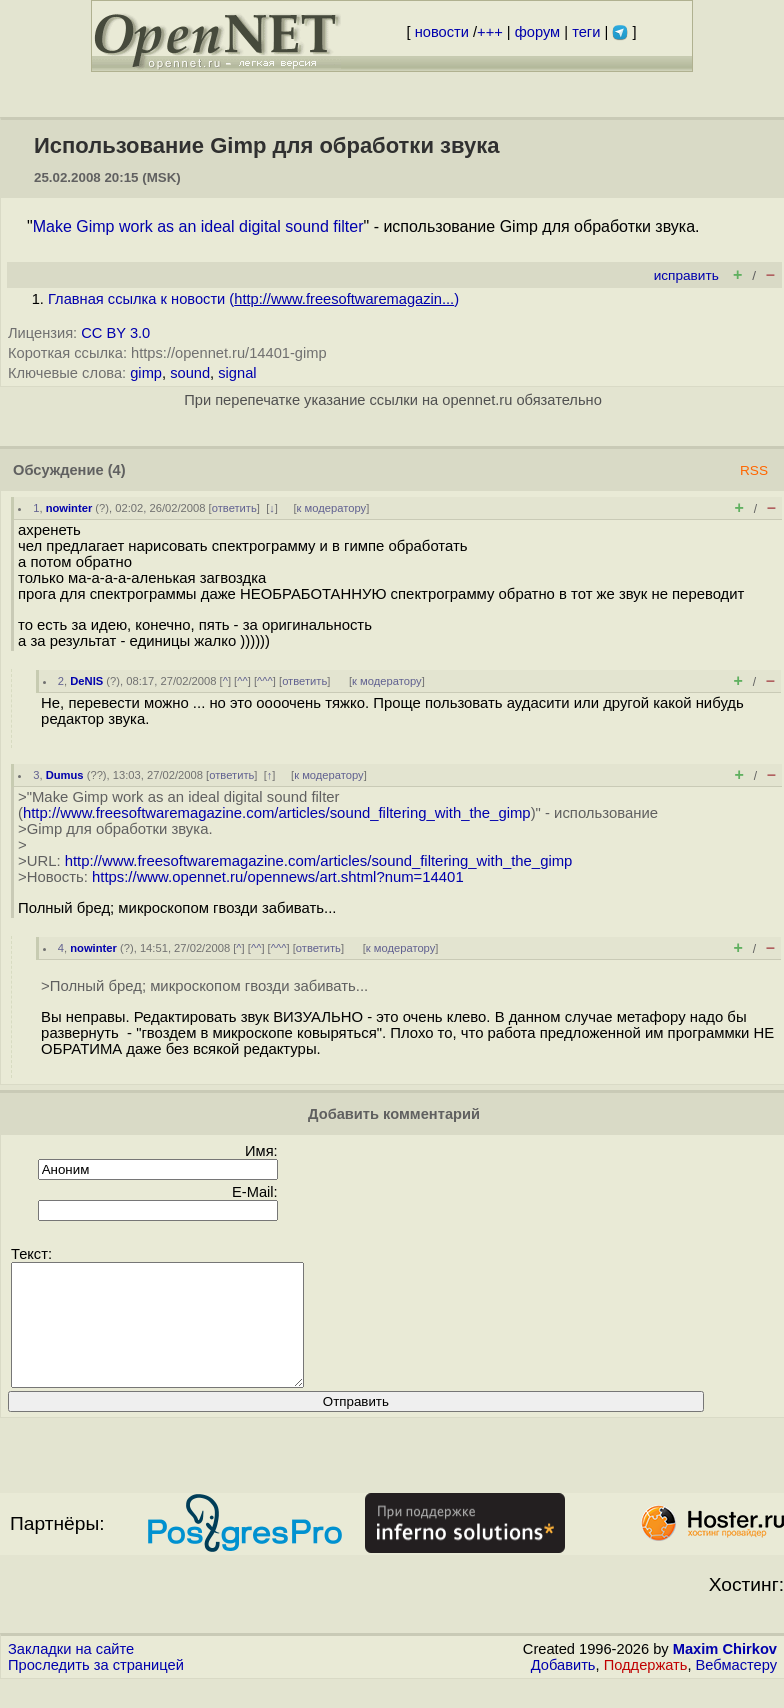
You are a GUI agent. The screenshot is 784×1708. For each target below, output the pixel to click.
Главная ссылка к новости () (253, 299)
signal (237, 373)
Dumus (65, 775)
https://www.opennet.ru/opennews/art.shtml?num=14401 (278, 877)
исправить (686, 275)
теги (586, 32)
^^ (242, 681)
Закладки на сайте (71, 1673)
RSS (754, 470)
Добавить (563, 1689)
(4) (117, 470)
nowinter (69, 508)
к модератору (332, 508)
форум (537, 32)
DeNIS (86, 681)
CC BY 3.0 (115, 333)
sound (190, 373)
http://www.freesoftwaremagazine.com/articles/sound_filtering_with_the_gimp (277, 813)
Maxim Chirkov (725, 1673)
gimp (146, 373)
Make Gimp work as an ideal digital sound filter (198, 226)
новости (442, 32)
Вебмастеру (736, 1689)
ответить (234, 508)
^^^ (265, 681)
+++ (490, 32)
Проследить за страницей (96, 1689)
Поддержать (646, 1689)
